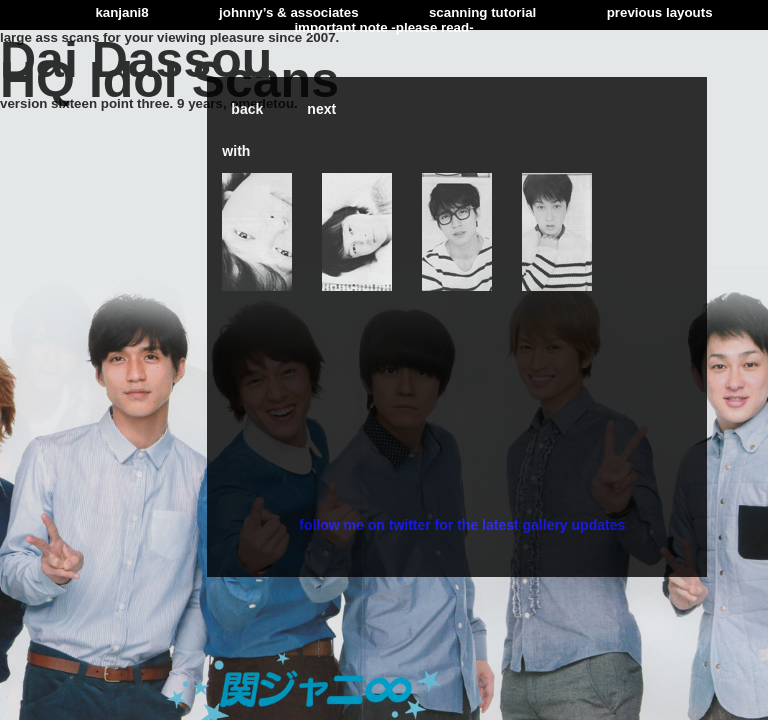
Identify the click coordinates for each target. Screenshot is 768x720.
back (247, 109)
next (321, 109)
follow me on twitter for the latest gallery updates (462, 525)
